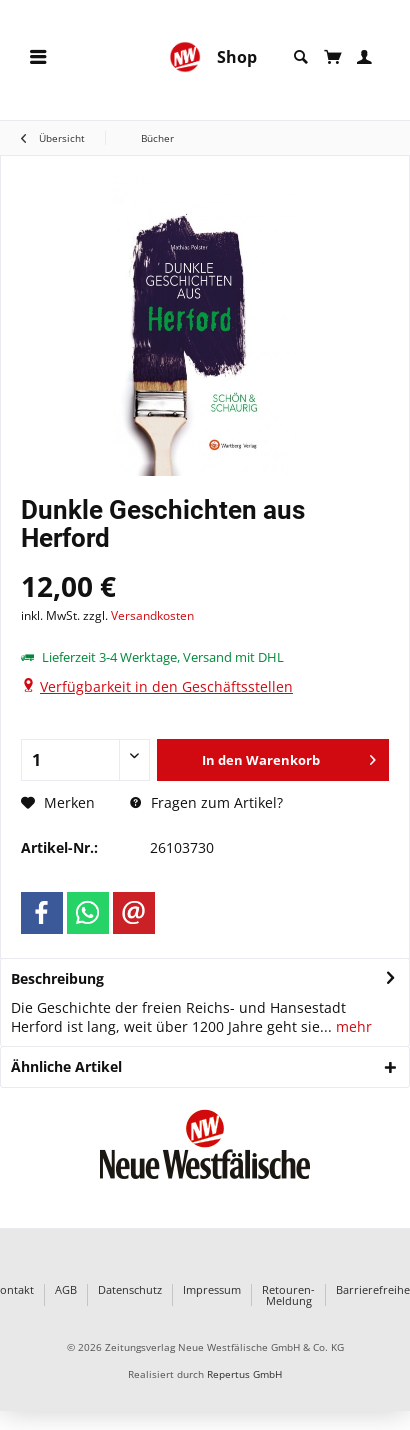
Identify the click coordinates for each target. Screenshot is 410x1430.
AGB (66, 1290)
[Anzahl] (85, 760)
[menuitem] (38, 57)
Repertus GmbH (244, 1374)
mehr (352, 1026)
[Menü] (38, 57)
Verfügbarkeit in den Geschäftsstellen (166, 686)
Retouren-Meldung (288, 1295)
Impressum (212, 1290)
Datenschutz (130, 1290)
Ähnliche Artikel (66, 1066)
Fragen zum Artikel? (206, 802)
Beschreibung (57, 978)
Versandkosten (152, 615)
